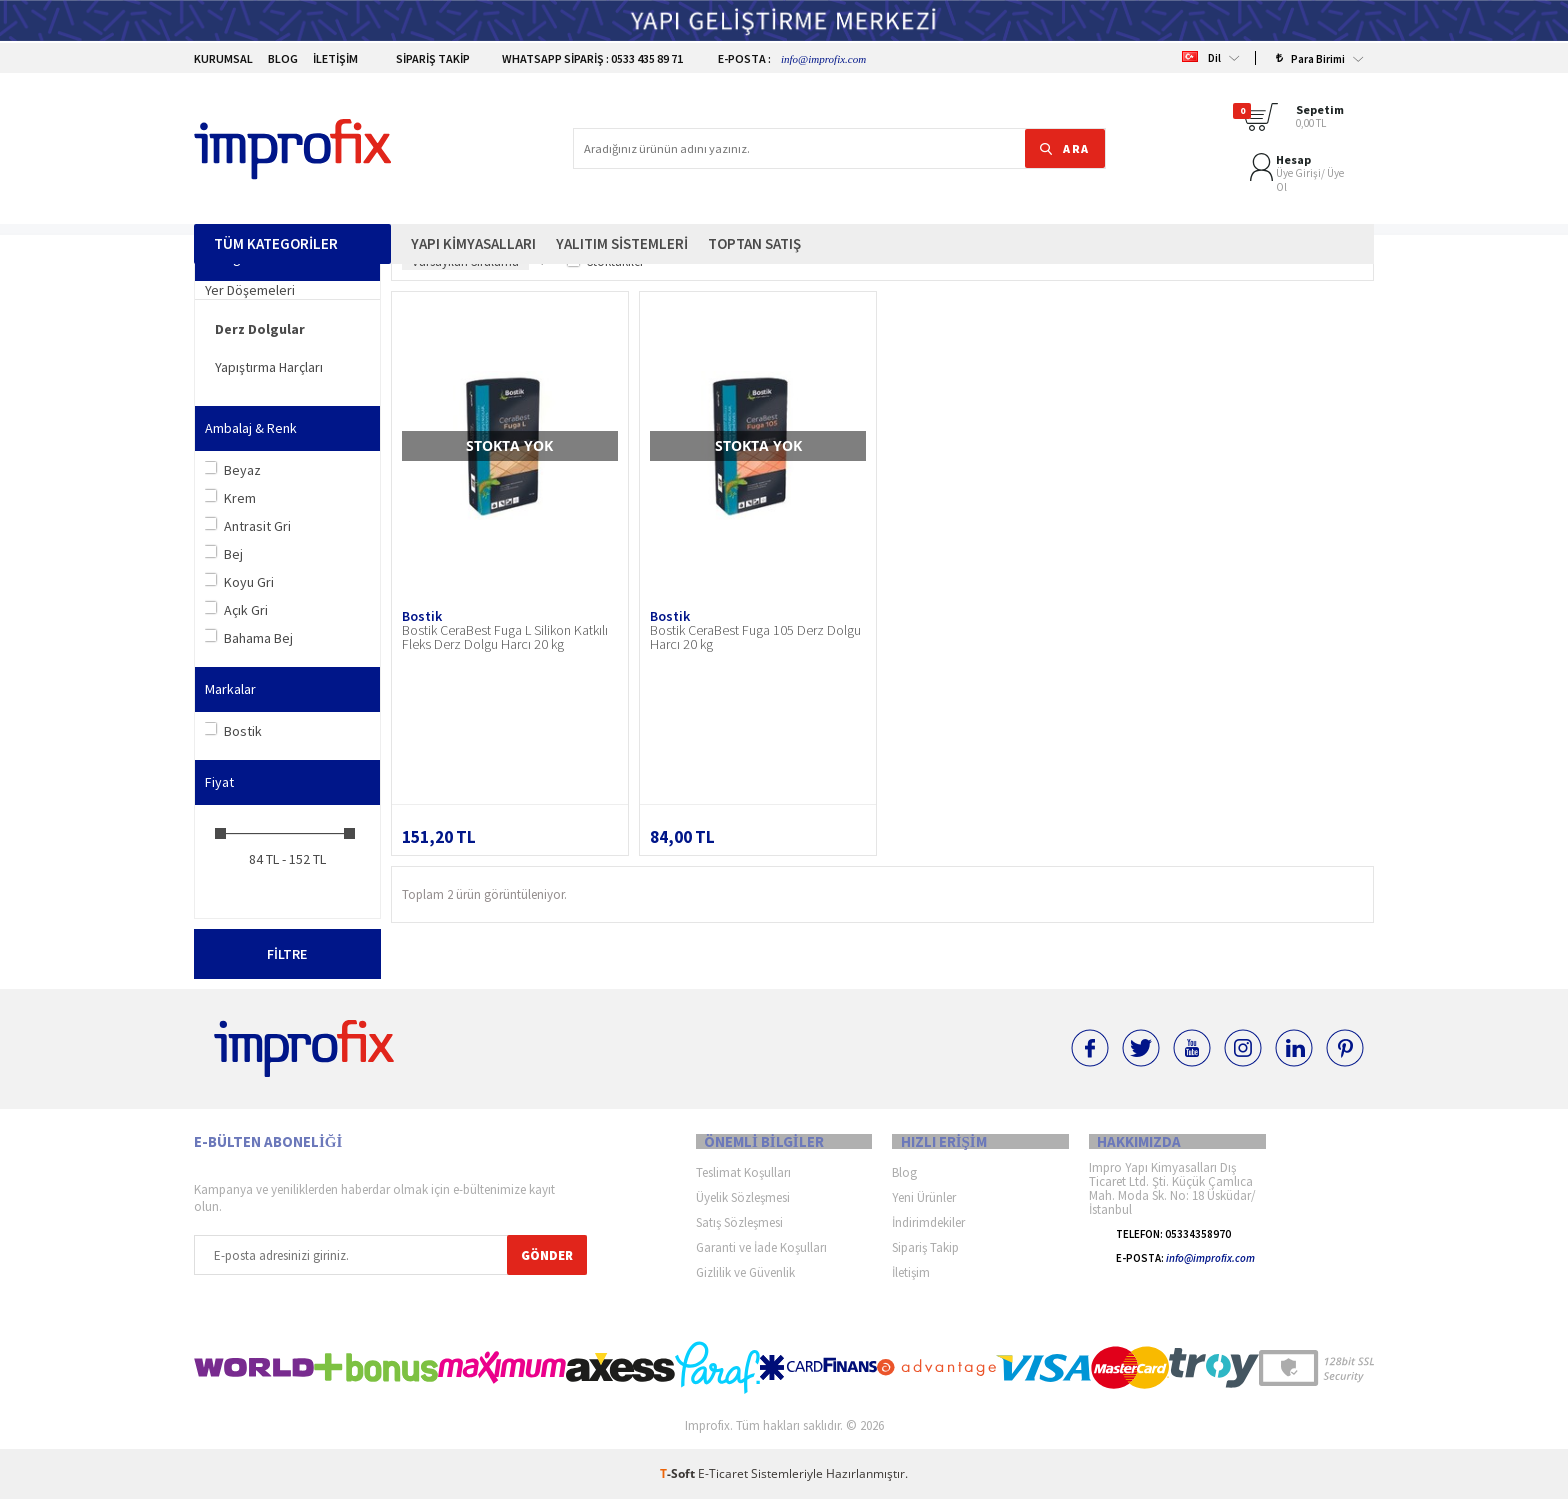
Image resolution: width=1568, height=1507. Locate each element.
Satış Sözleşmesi (739, 1230)
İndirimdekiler (928, 1230)
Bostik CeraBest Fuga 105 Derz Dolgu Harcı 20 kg (755, 637)
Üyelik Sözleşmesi (743, 1205)
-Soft (679, 1481)
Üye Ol (1201, 123)
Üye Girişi (1157, 123)
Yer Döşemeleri (250, 290)
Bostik (233, 731)
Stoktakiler (606, 261)
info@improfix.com (823, 59)
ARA (1050, 117)
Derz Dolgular (260, 329)
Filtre (287, 954)
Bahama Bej (249, 638)
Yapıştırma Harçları (269, 367)
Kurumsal (223, 58)
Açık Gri (236, 610)
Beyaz (233, 470)
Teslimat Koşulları (743, 1180)
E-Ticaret (723, 1481)
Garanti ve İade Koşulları (761, 1255)
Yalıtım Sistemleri (622, 182)
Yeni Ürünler (924, 1205)
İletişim (335, 58)
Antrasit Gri (248, 526)
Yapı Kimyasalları (473, 182)
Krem (230, 498)
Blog (283, 58)
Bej (224, 554)
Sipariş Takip (421, 58)
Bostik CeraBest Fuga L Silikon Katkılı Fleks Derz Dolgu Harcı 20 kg (505, 637)
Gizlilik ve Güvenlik (745, 1280)
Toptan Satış (754, 182)
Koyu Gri (239, 582)
